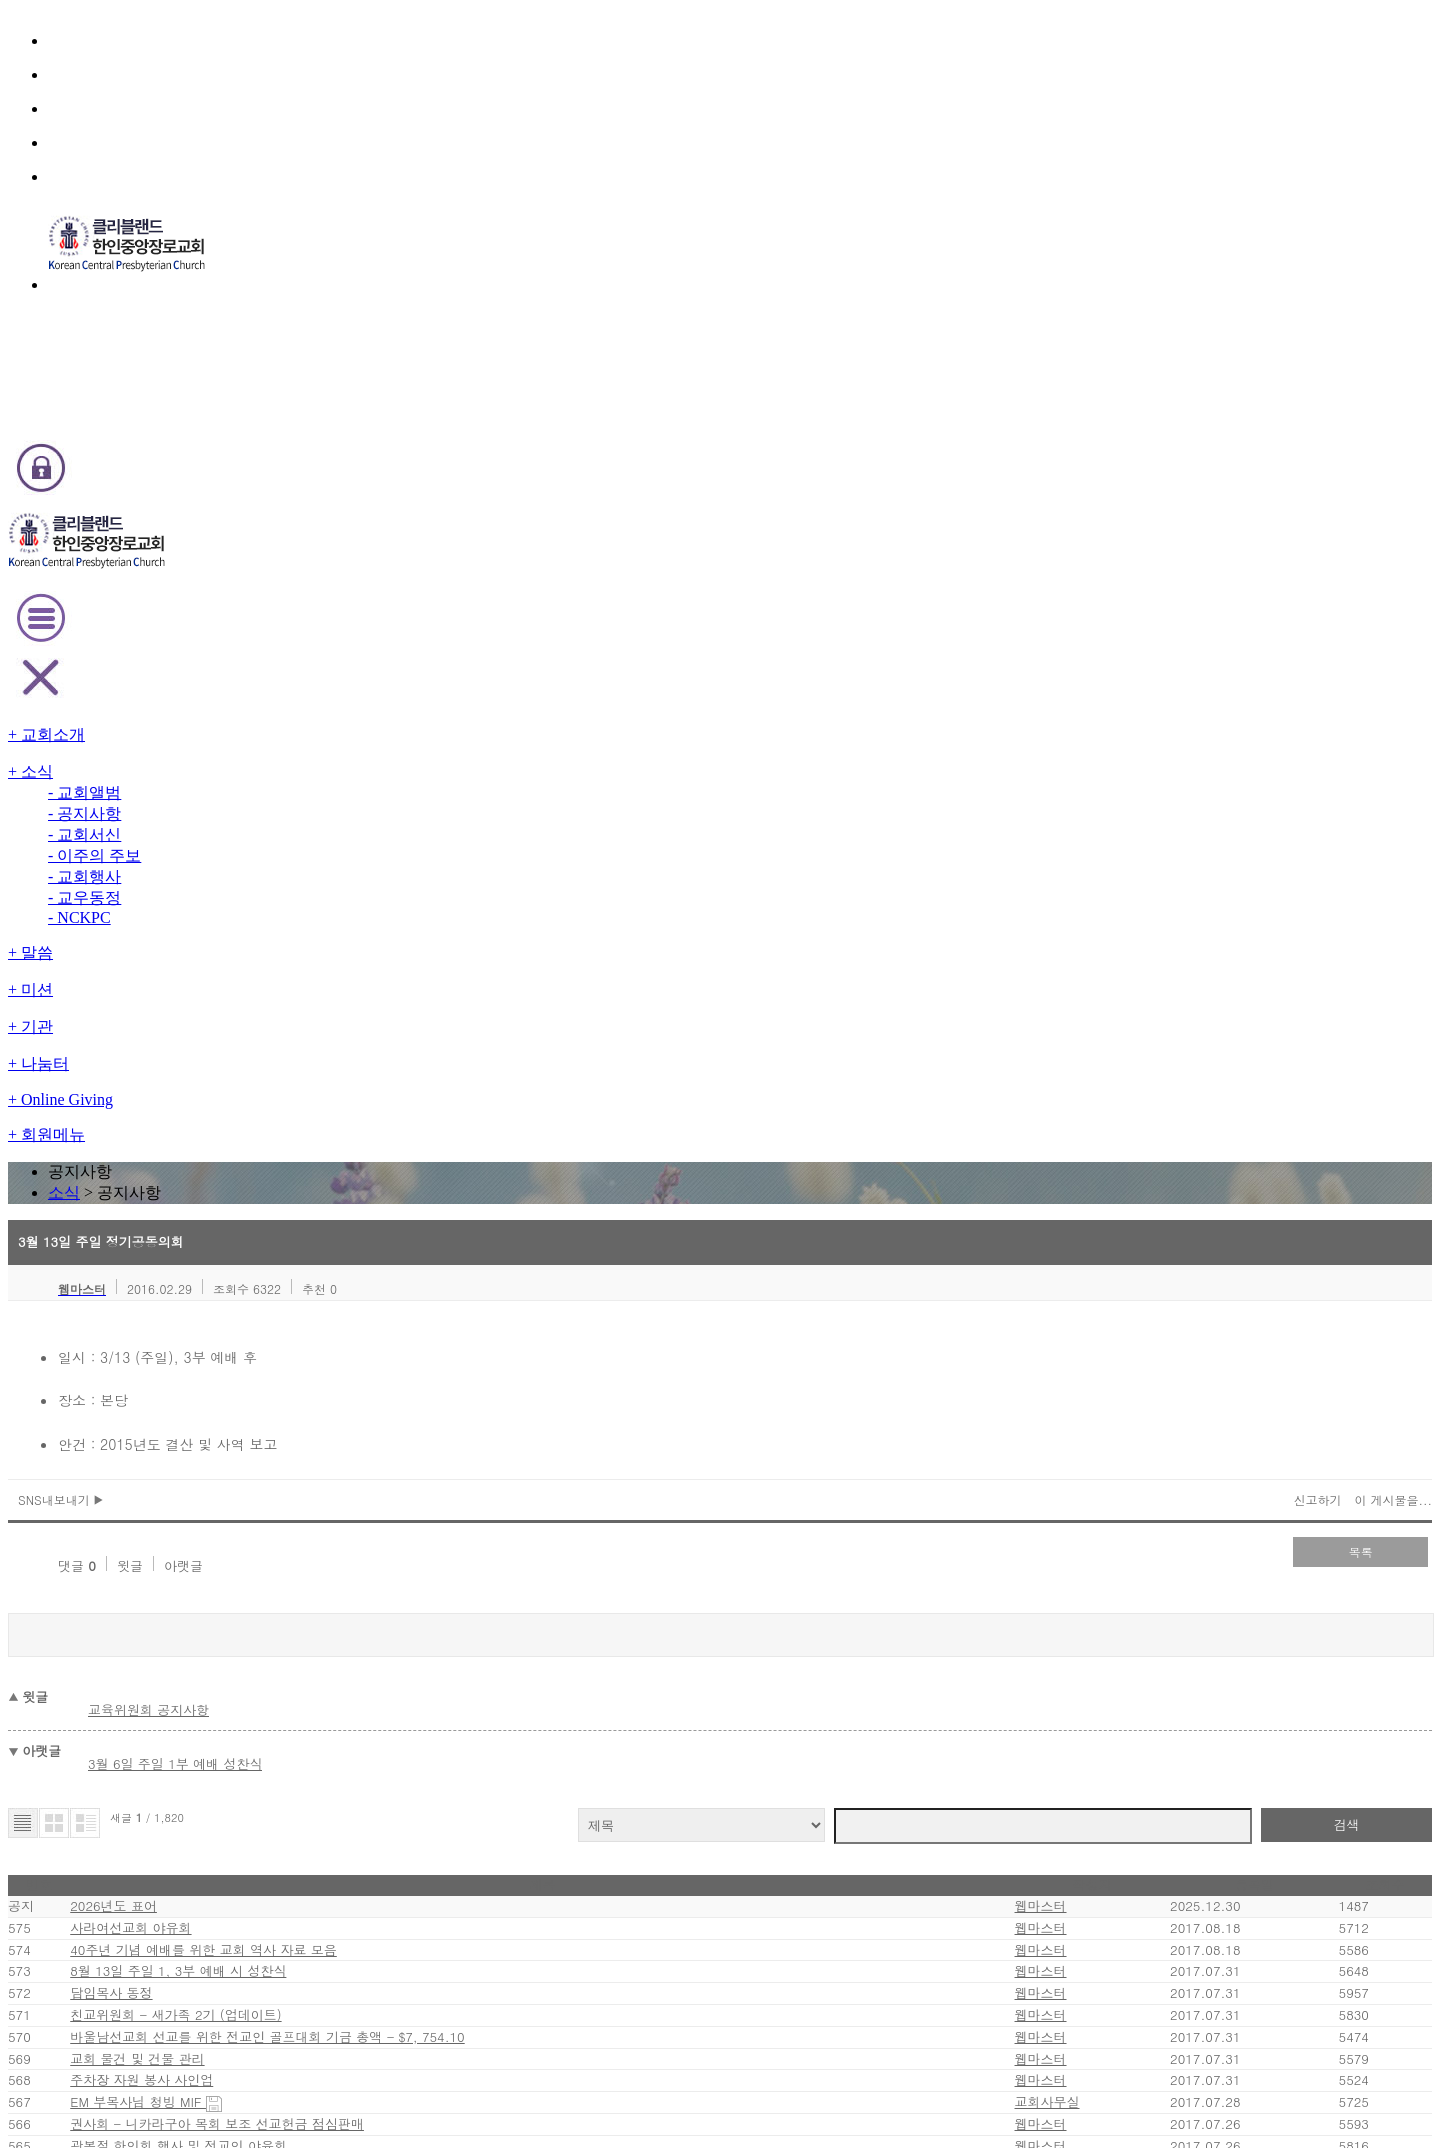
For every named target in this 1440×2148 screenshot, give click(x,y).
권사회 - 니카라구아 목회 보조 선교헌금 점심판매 (402, 1396)
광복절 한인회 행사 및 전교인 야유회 (366, 1438)
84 (711, 1655)
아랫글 (349, 667)
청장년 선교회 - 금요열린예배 (349, 1564)
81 (636, 1655)
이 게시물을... (1185, 614)
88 (815, 1655)
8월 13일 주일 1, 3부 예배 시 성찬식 (367, 1102)
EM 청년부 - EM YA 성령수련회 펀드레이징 (386, 1606)
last (899, 1655)
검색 (1160, 878)
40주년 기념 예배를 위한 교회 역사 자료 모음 (389, 1060)
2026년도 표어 (314, 976)
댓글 (247, 667)
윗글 (298, 667)
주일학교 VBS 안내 (320, 1480)
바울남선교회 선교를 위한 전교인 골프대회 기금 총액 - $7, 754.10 (450, 1228)
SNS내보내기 (269, 614)
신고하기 (1116, 614)
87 (789, 1655)
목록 (1170, 665)
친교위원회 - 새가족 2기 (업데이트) (367, 1186)
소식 (691, 243)
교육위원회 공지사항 (355, 788)
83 (688, 1655)
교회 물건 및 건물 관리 (329, 1270)
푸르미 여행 (300, 1522)
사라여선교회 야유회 (324, 1018)
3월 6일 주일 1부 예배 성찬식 (379, 830)
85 (737, 1655)
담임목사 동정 (306, 1144)
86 (763, 1655)
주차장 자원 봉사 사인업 (333, 1312)
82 (662, 1655)
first (543, 1655)
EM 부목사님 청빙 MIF (331, 1354)
